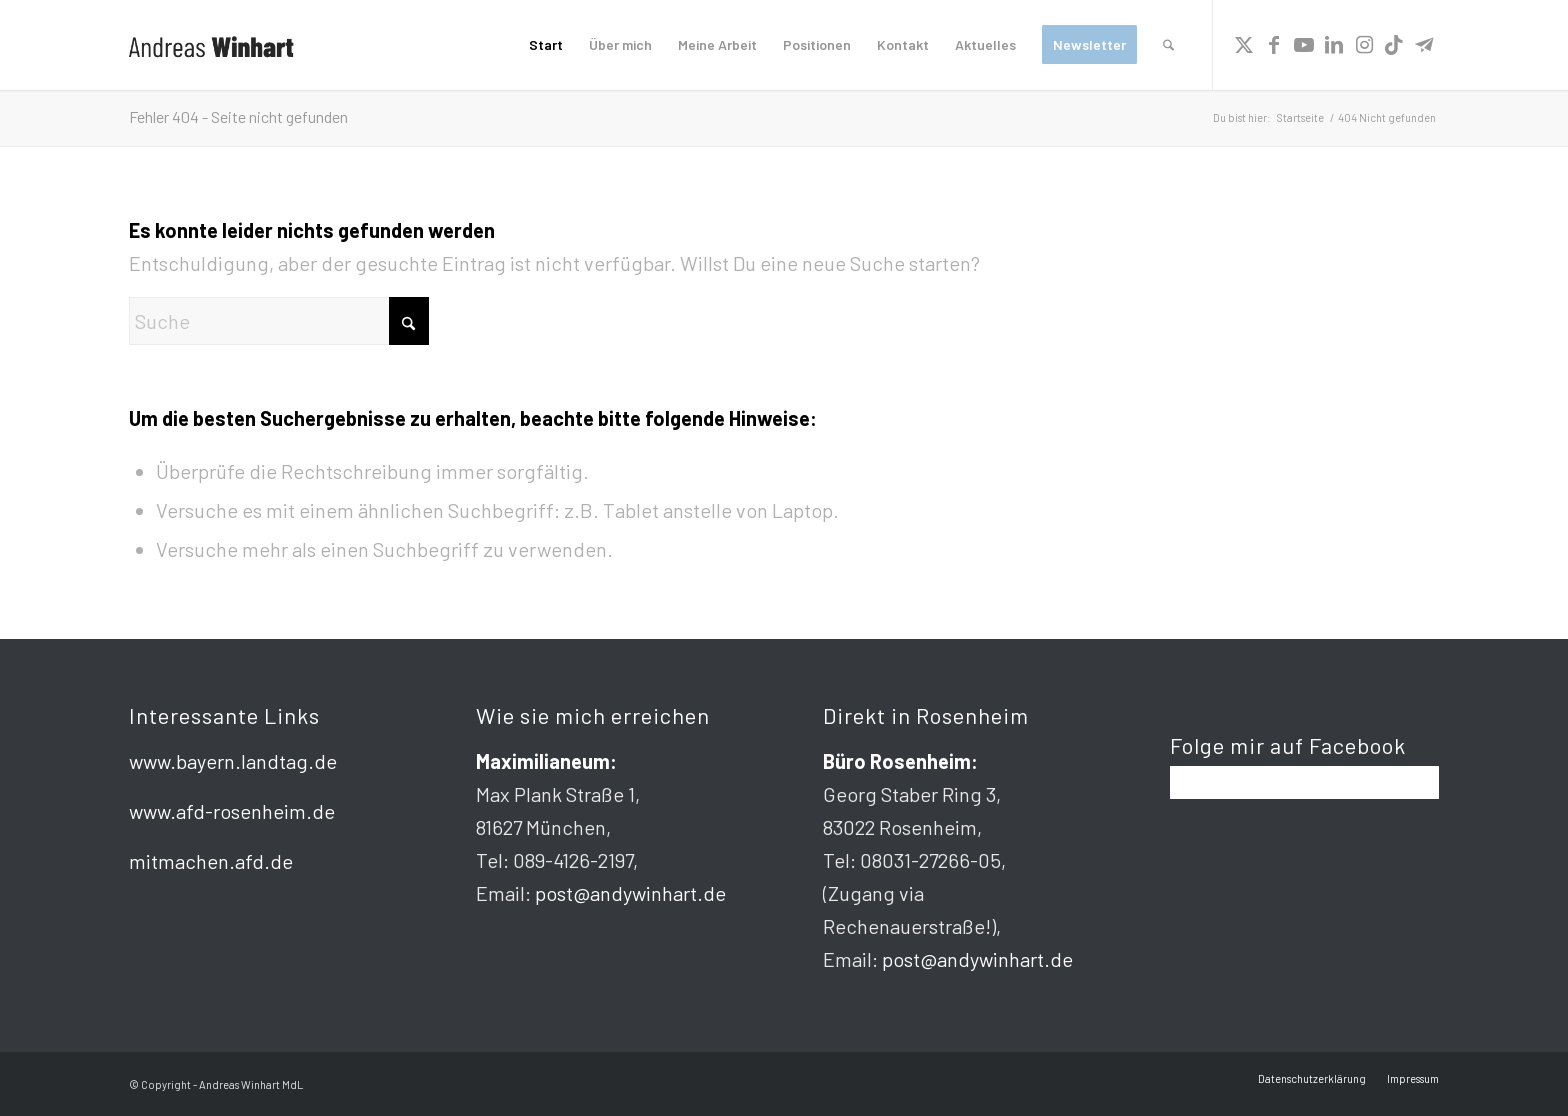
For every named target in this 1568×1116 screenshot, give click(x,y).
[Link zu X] (1244, 44)
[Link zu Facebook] (1274, 44)
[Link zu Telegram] (1424, 44)
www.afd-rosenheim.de (232, 811)
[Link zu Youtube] (1304, 44)
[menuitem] (546, 45)
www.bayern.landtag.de (233, 761)
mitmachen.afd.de (211, 861)
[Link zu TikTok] (1394, 44)
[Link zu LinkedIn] (1334, 44)
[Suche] (1168, 45)
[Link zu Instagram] (1364, 44)
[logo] (211, 45)
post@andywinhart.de (630, 893)
